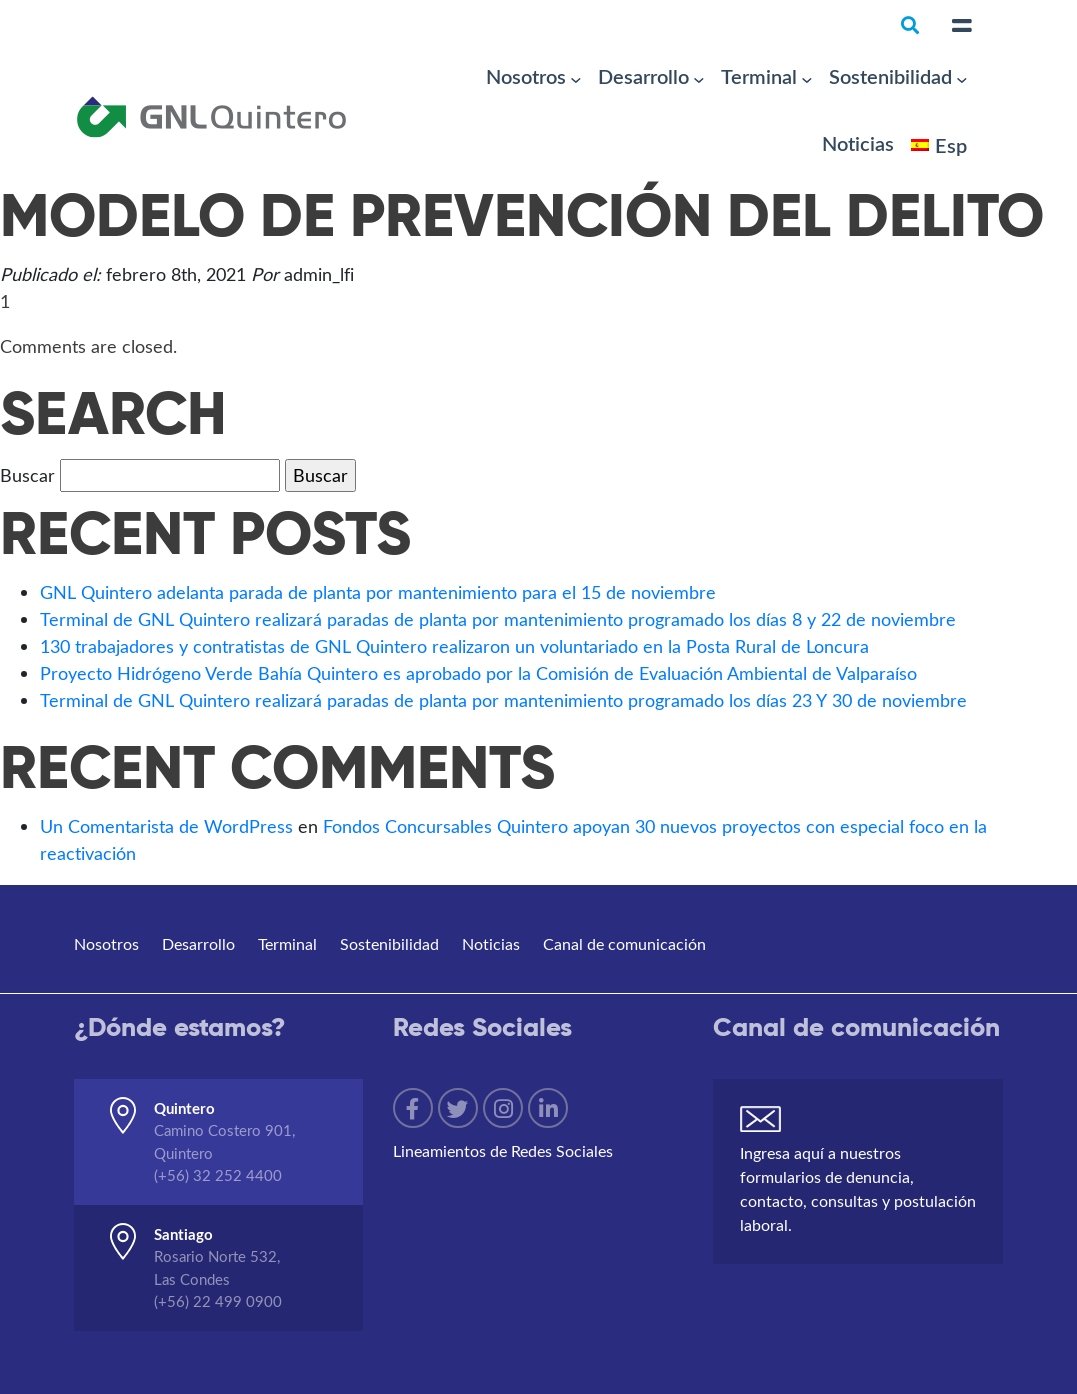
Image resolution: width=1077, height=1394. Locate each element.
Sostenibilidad (890, 76)
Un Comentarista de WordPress (166, 826)
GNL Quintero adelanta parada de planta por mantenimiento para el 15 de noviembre (378, 592)
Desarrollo (643, 76)
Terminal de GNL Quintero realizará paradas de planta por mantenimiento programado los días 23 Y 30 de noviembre (503, 700)
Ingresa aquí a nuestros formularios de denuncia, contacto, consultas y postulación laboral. (858, 1188)
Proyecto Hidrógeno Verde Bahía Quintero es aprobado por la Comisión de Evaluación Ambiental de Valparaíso (478, 673)
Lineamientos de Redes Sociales (503, 1150)
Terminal (759, 76)
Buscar (27, 475)
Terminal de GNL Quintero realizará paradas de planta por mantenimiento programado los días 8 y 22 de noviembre (498, 619)
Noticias (858, 143)
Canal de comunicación (624, 943)
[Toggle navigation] (962, 26)
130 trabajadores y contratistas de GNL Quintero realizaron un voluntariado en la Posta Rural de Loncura (454, 646)
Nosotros (526, 76)
